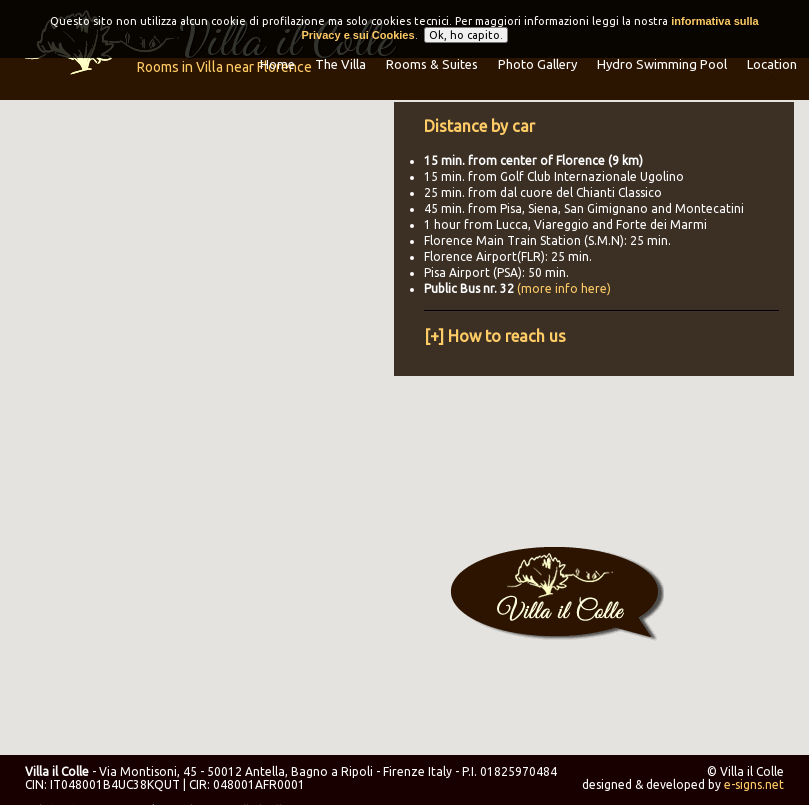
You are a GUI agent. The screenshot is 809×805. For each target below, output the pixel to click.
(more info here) (564, 288)
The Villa (340, 64)
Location (772, 64)
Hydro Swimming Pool (662, 64)
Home (277, 64)
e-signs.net (754, 784)
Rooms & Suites (432, 64)
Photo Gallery (537, 64)
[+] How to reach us (495, 336)
